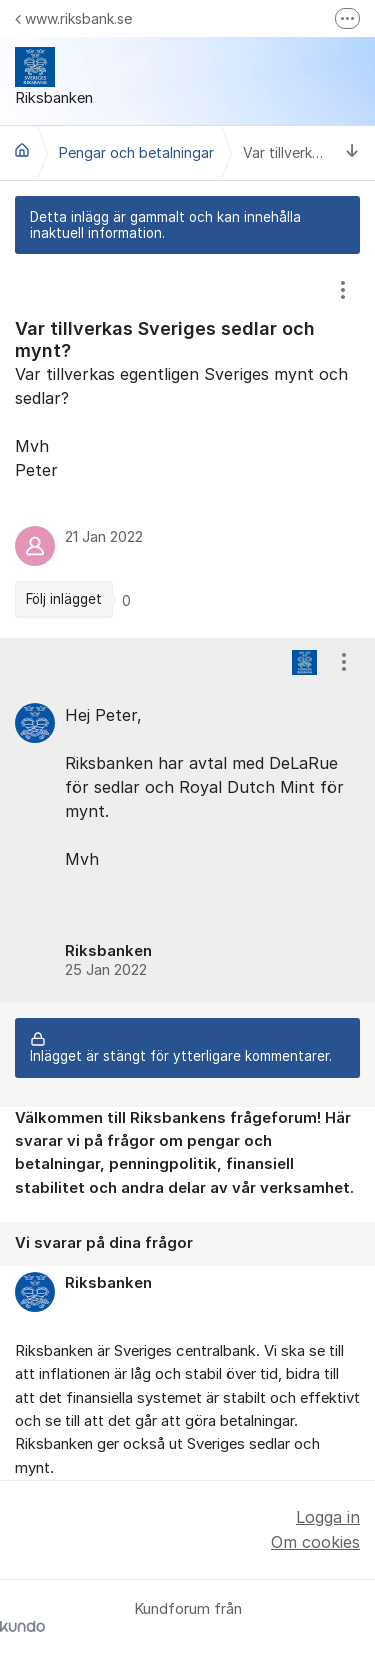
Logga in (328, 1517)
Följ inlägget (64, 599)
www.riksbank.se (73, 18)
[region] (187, 445)
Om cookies (315, 1542)
